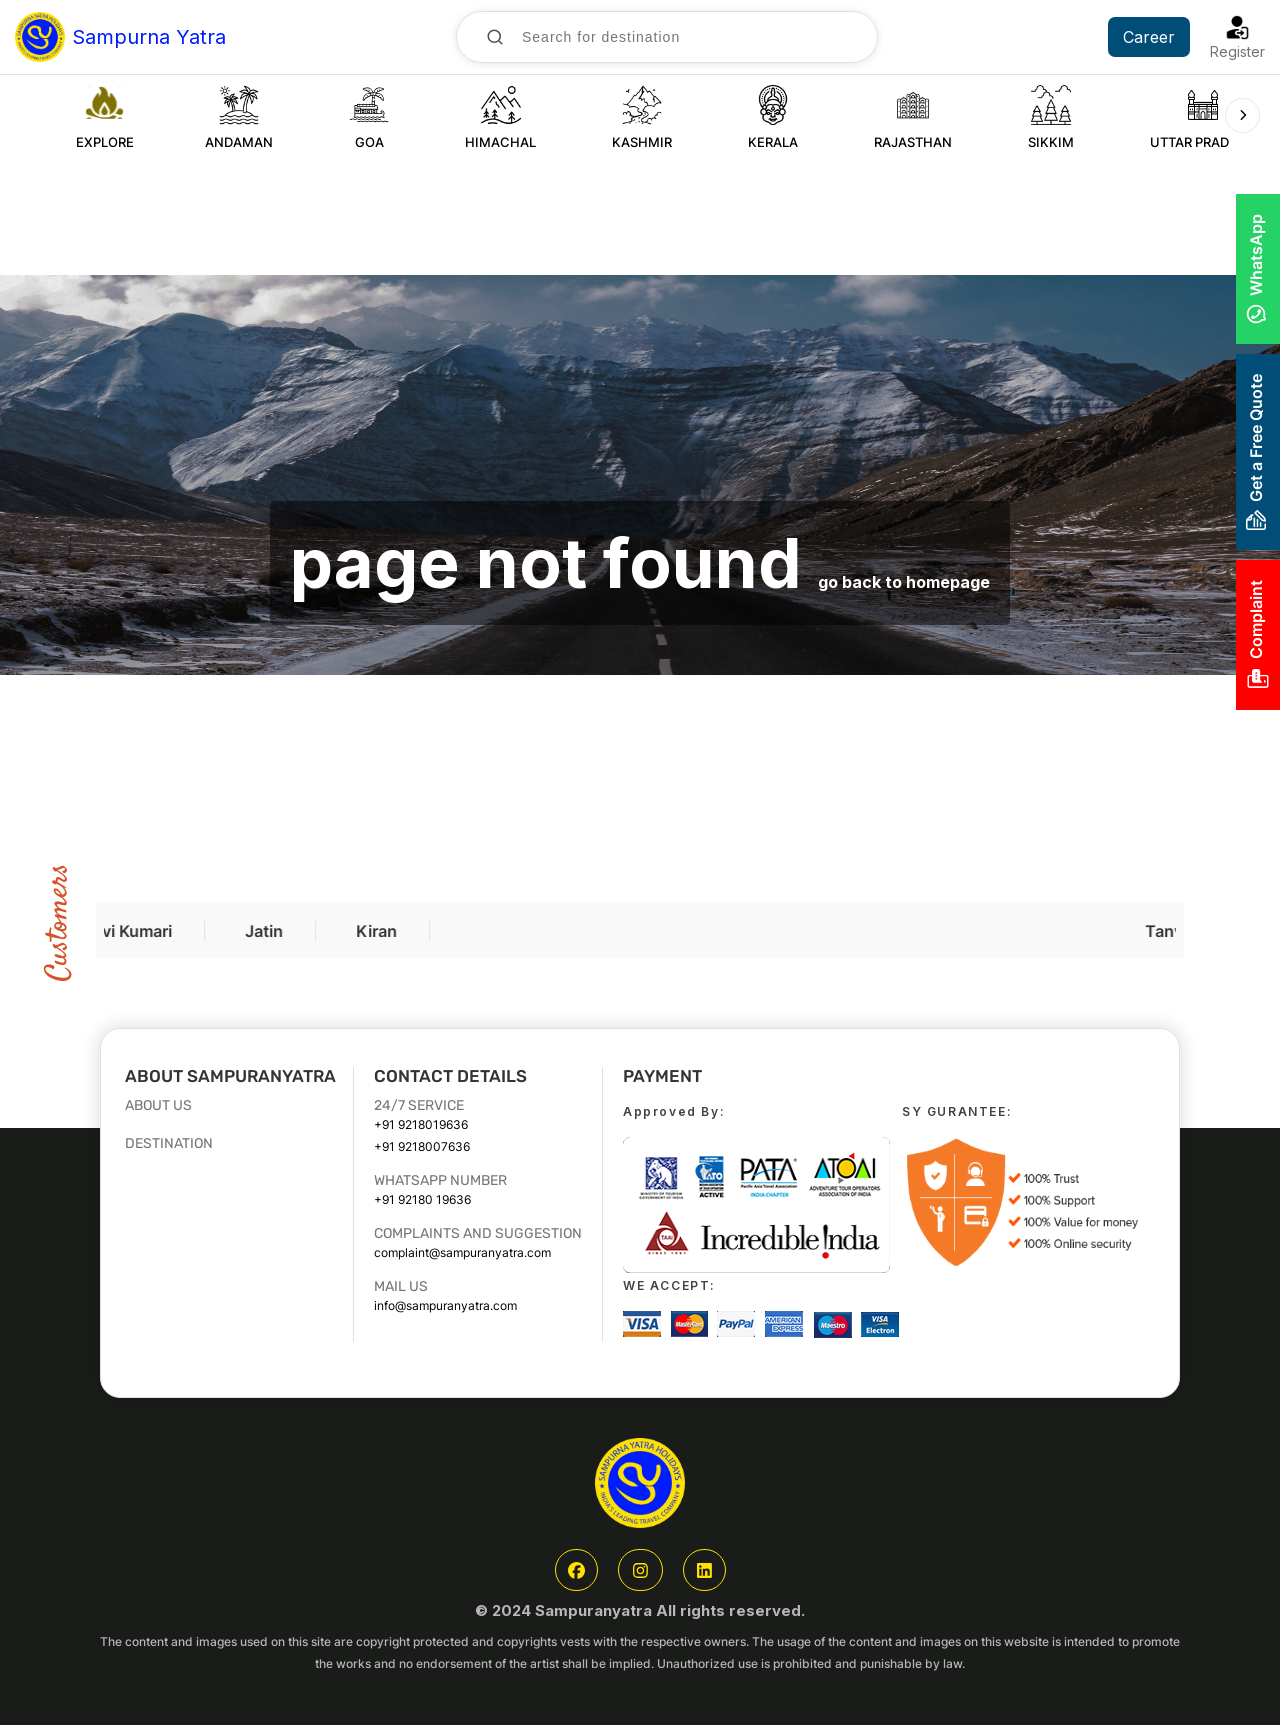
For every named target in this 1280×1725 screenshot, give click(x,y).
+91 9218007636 (422, 1146)
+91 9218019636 (421, 1124)
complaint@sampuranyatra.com (462, 1252)
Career (1149, 37)
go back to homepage (904, 582)
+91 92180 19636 (422, 1199)
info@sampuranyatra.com (445, 1305)
